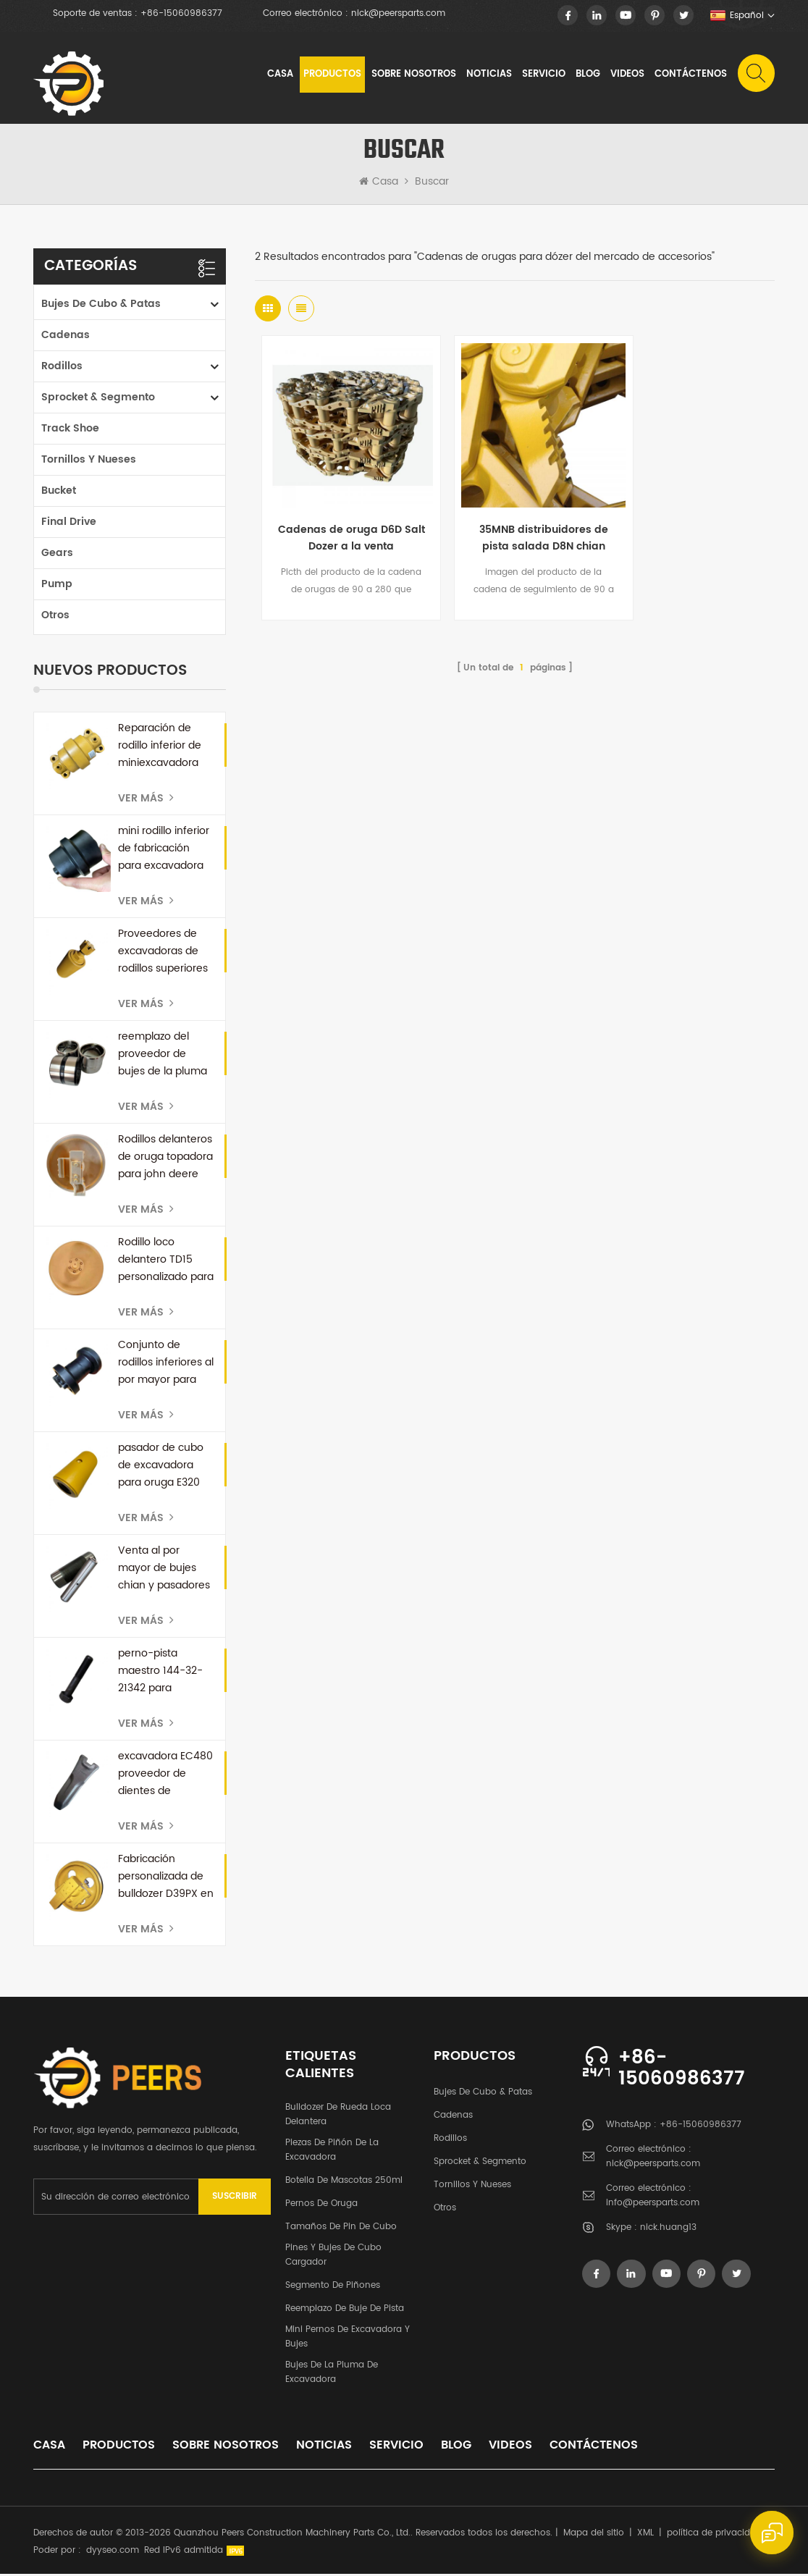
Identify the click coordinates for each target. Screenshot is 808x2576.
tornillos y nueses (88, 461)
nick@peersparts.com (398, 14)
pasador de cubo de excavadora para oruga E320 (160, 1467)
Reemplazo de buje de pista (344, 2311)
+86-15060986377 (181, 14)
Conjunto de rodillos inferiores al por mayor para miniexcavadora (166, 1365)
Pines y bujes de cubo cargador (333, 2257)
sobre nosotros (413, 75)
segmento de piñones (332, 2287)
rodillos (62, 368)
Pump (56, 586)
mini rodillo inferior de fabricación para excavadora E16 (163, 851)
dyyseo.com (112, 2552)
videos (627, 75)
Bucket (58, 492)
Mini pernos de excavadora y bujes (347, 2339)
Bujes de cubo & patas (101, 306)
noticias (488, 75)
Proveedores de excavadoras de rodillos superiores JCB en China (163, 953)
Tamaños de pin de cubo (341, 2229)
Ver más (146, 800)
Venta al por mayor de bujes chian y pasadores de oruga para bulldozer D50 (164, 1570)
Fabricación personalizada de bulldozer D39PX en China (166, 1879)
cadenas (65, 337)
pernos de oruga (321, 2206)
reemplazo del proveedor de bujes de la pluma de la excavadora (162, 1056)
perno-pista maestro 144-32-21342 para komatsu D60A (160, 1673)
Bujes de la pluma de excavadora (331, 2374)
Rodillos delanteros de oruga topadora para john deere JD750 (165, 1159)
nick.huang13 (668, 2229)
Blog (587, 75)
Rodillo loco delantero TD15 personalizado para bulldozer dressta (166, 1262)
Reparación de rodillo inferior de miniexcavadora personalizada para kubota (166, 748)
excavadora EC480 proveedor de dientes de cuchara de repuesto (165, 1776)
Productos (332, 75)
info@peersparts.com (652, 2205)
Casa (279, 75)
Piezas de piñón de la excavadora (332, 2152)
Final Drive (68, 523)
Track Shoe (70, 430)
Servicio (543, 75)
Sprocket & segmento (98, 399)
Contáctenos (690, 75)
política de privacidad (714, 2535)
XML (645, 2535)
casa (49, 2447)
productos (119, 2447)
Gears (57, 555)
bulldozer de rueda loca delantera (338, 2117)
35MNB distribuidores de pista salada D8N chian (515, 520)
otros (55, 617)
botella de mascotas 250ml (344, 2182)
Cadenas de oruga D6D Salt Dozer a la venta (341, 520)
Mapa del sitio (593, 2535)
